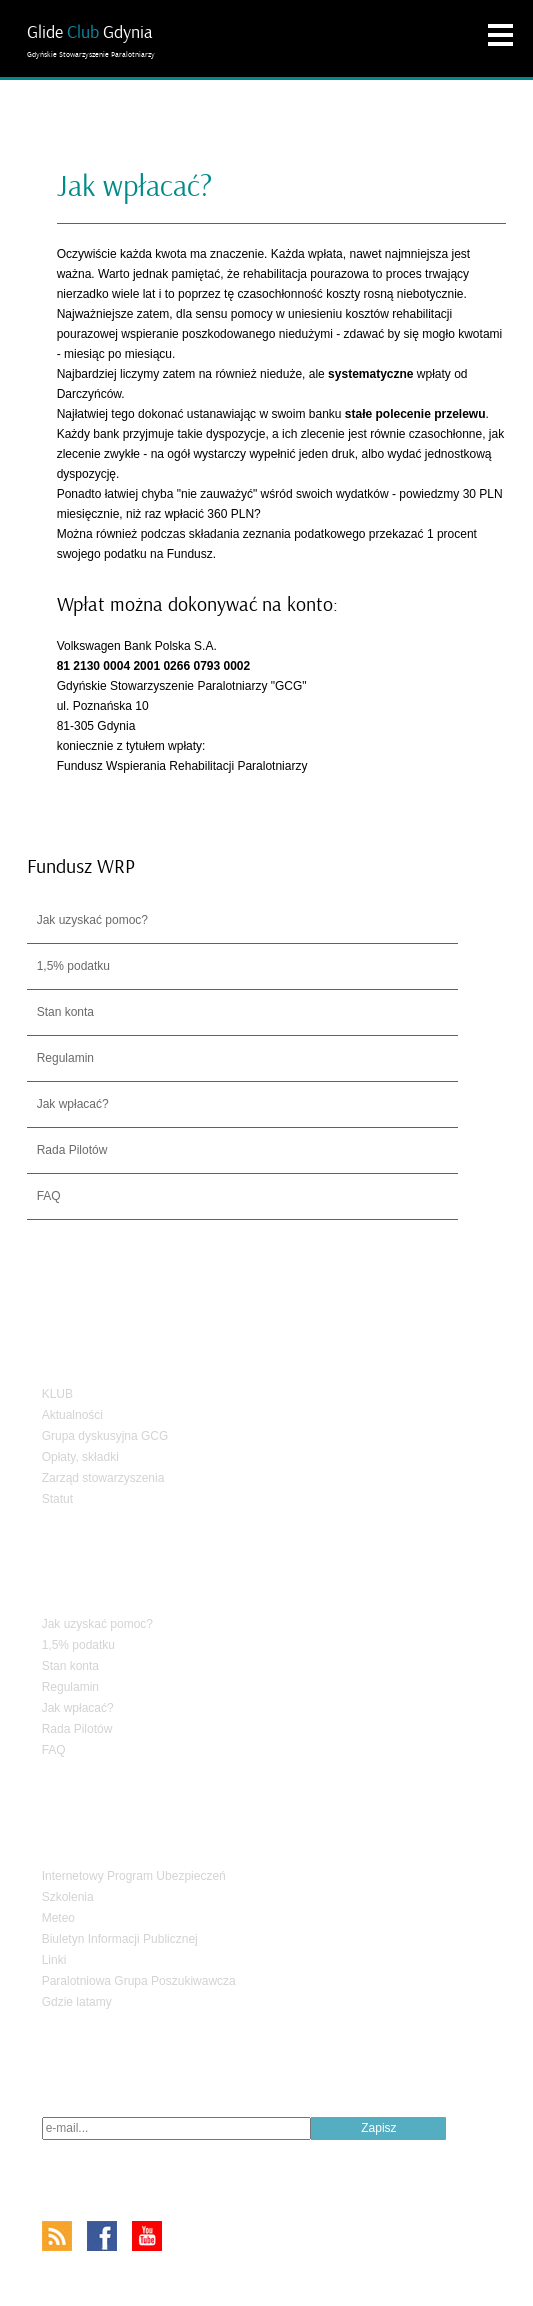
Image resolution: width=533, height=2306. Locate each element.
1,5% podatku (73, 966)
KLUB (57, 1394)
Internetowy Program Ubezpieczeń (134, 1876)
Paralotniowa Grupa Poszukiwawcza (139, 1981)
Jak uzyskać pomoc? (92, 920)
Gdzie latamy (77, 2002)
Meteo (58, 1918)
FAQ (49, 1196)
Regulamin (65, 1058)
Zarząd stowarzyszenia (103, 1478)
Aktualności (72, 1415)
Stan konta (65, 1012)
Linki (54, 1960)
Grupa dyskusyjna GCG (105, 1436)
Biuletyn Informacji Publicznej (120, 1939)
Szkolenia (68, 1897)
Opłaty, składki (80, 1457)
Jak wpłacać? (73, 1104)
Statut (57, 1499)
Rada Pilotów (72, 1150)
